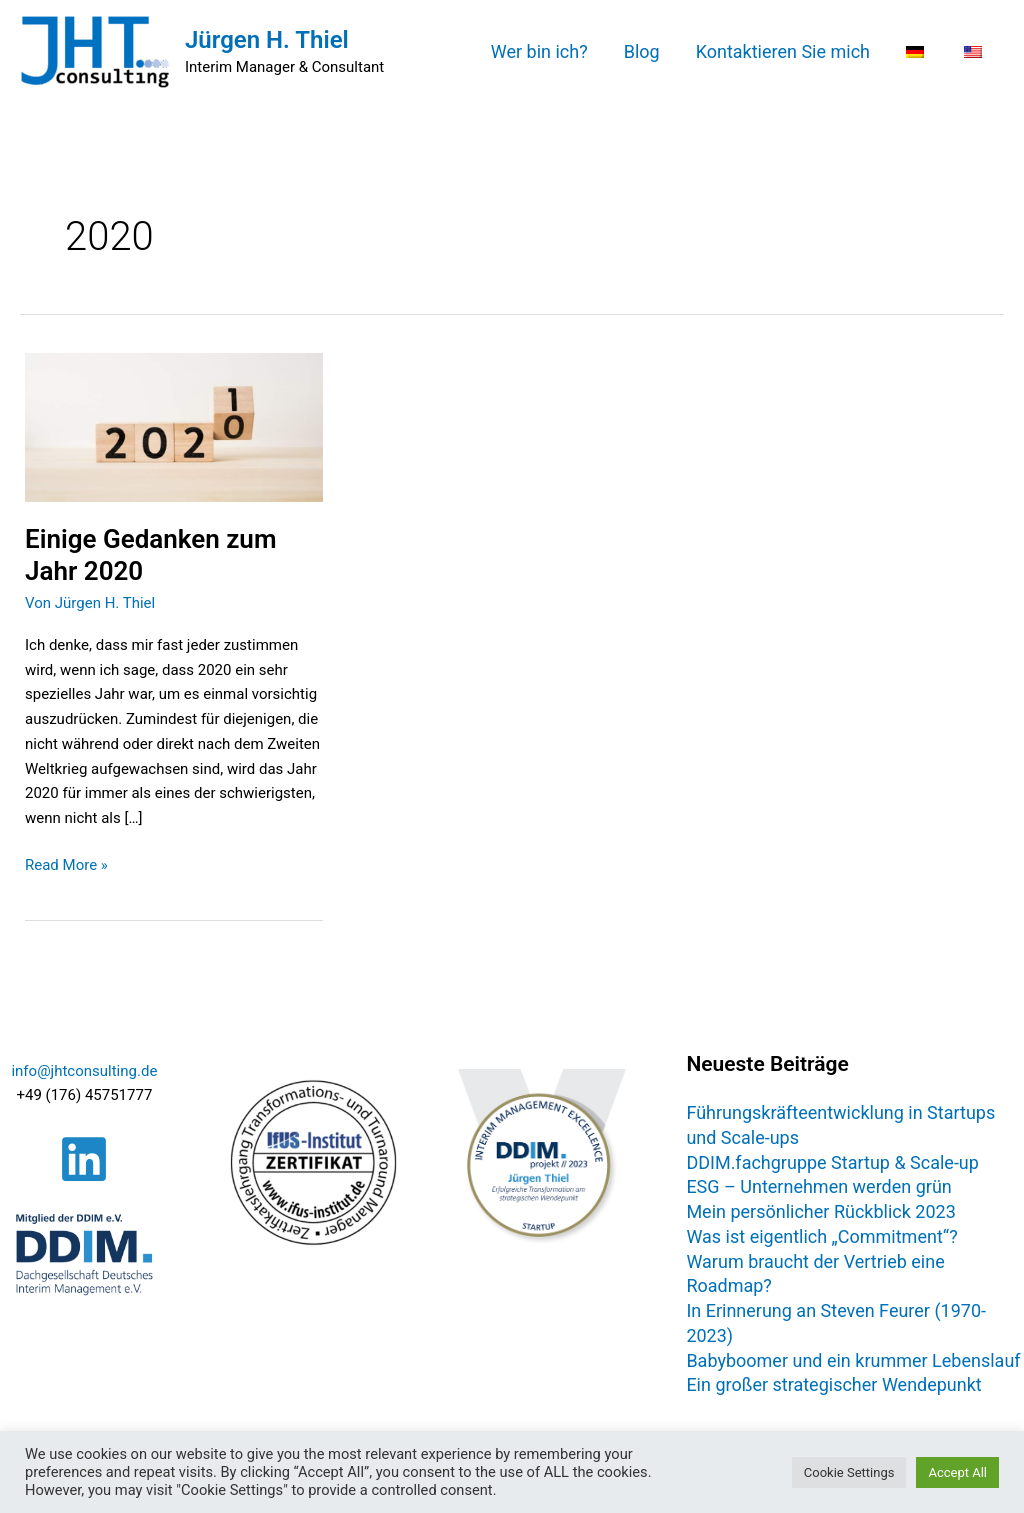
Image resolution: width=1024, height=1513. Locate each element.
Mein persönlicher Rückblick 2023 (820, 1211)
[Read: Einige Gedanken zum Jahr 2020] (174, 426)
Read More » (66, 863)
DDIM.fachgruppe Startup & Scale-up (832, 1162)
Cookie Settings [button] (849, 1472)
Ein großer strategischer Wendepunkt (833, 1384)
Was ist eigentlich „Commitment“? (821, 1236)
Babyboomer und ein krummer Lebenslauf (853, 1360)
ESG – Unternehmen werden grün (818, 1186)
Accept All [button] (957, 1472)
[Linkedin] (84, 1159)
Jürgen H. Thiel (267, 40)
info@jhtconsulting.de (84, 1071)
